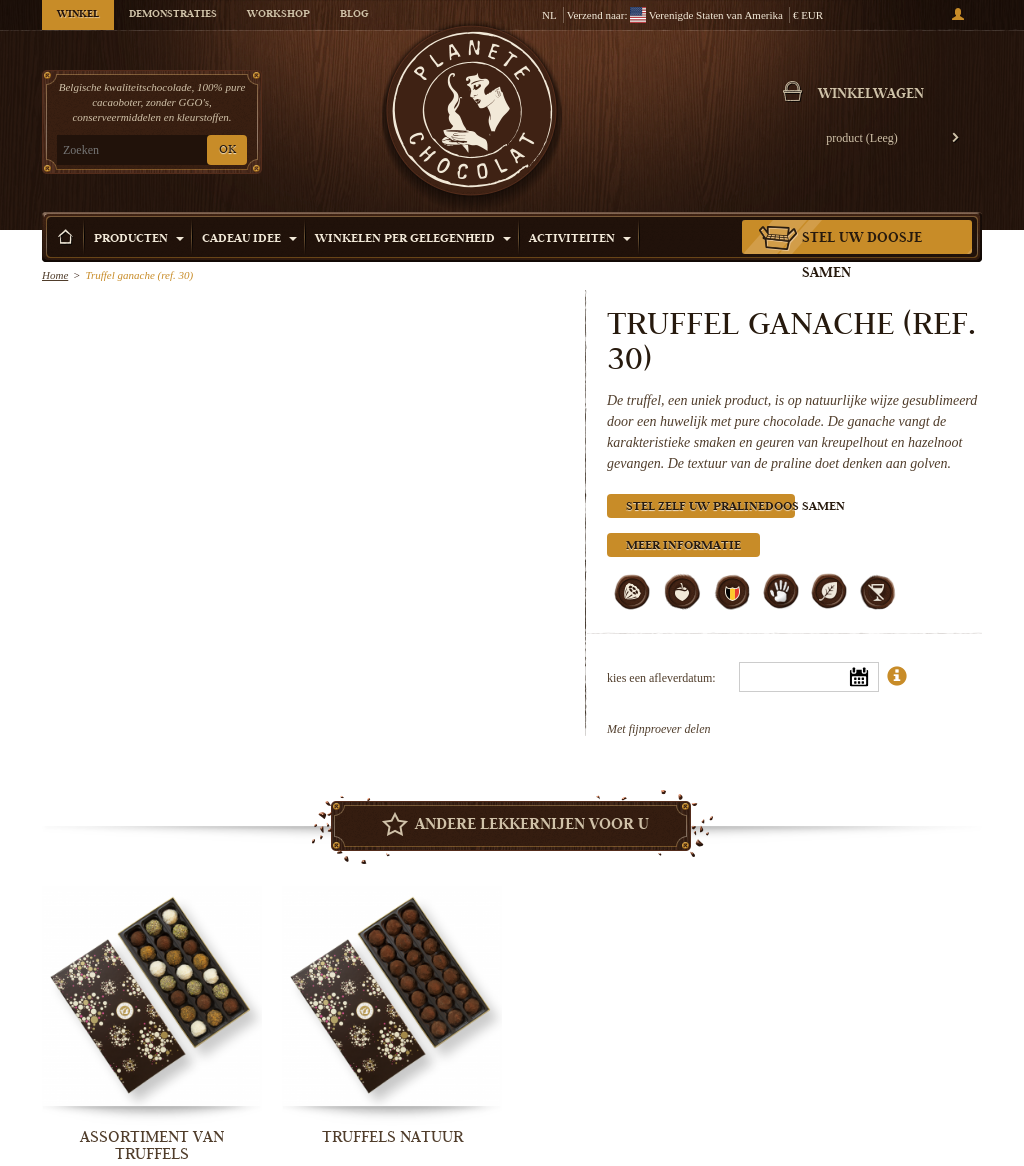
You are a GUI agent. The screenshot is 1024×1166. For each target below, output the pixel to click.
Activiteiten (580, 239)
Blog (354, 15)
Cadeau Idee (249, 239)
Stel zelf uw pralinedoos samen (710, 507)
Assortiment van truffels (152, 1145)
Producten (139, 239)
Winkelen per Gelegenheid (413, 239)
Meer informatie (683, 546)
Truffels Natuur (392, 1137)
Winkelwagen (871, 95)
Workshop (278, 15)
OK (227, 150)
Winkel (78, 15)
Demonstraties (173, 15)
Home (55, 275)
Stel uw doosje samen (862, 256)
